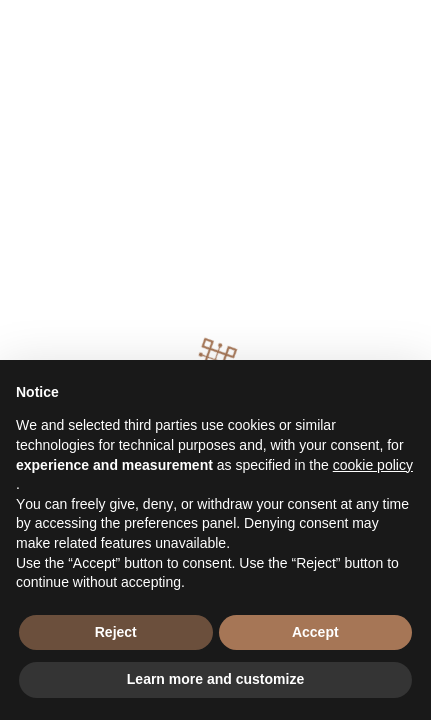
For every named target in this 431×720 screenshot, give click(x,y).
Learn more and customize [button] (215, 679)
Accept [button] (315, 632)
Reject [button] (116, 632)
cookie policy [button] (373, 465)
